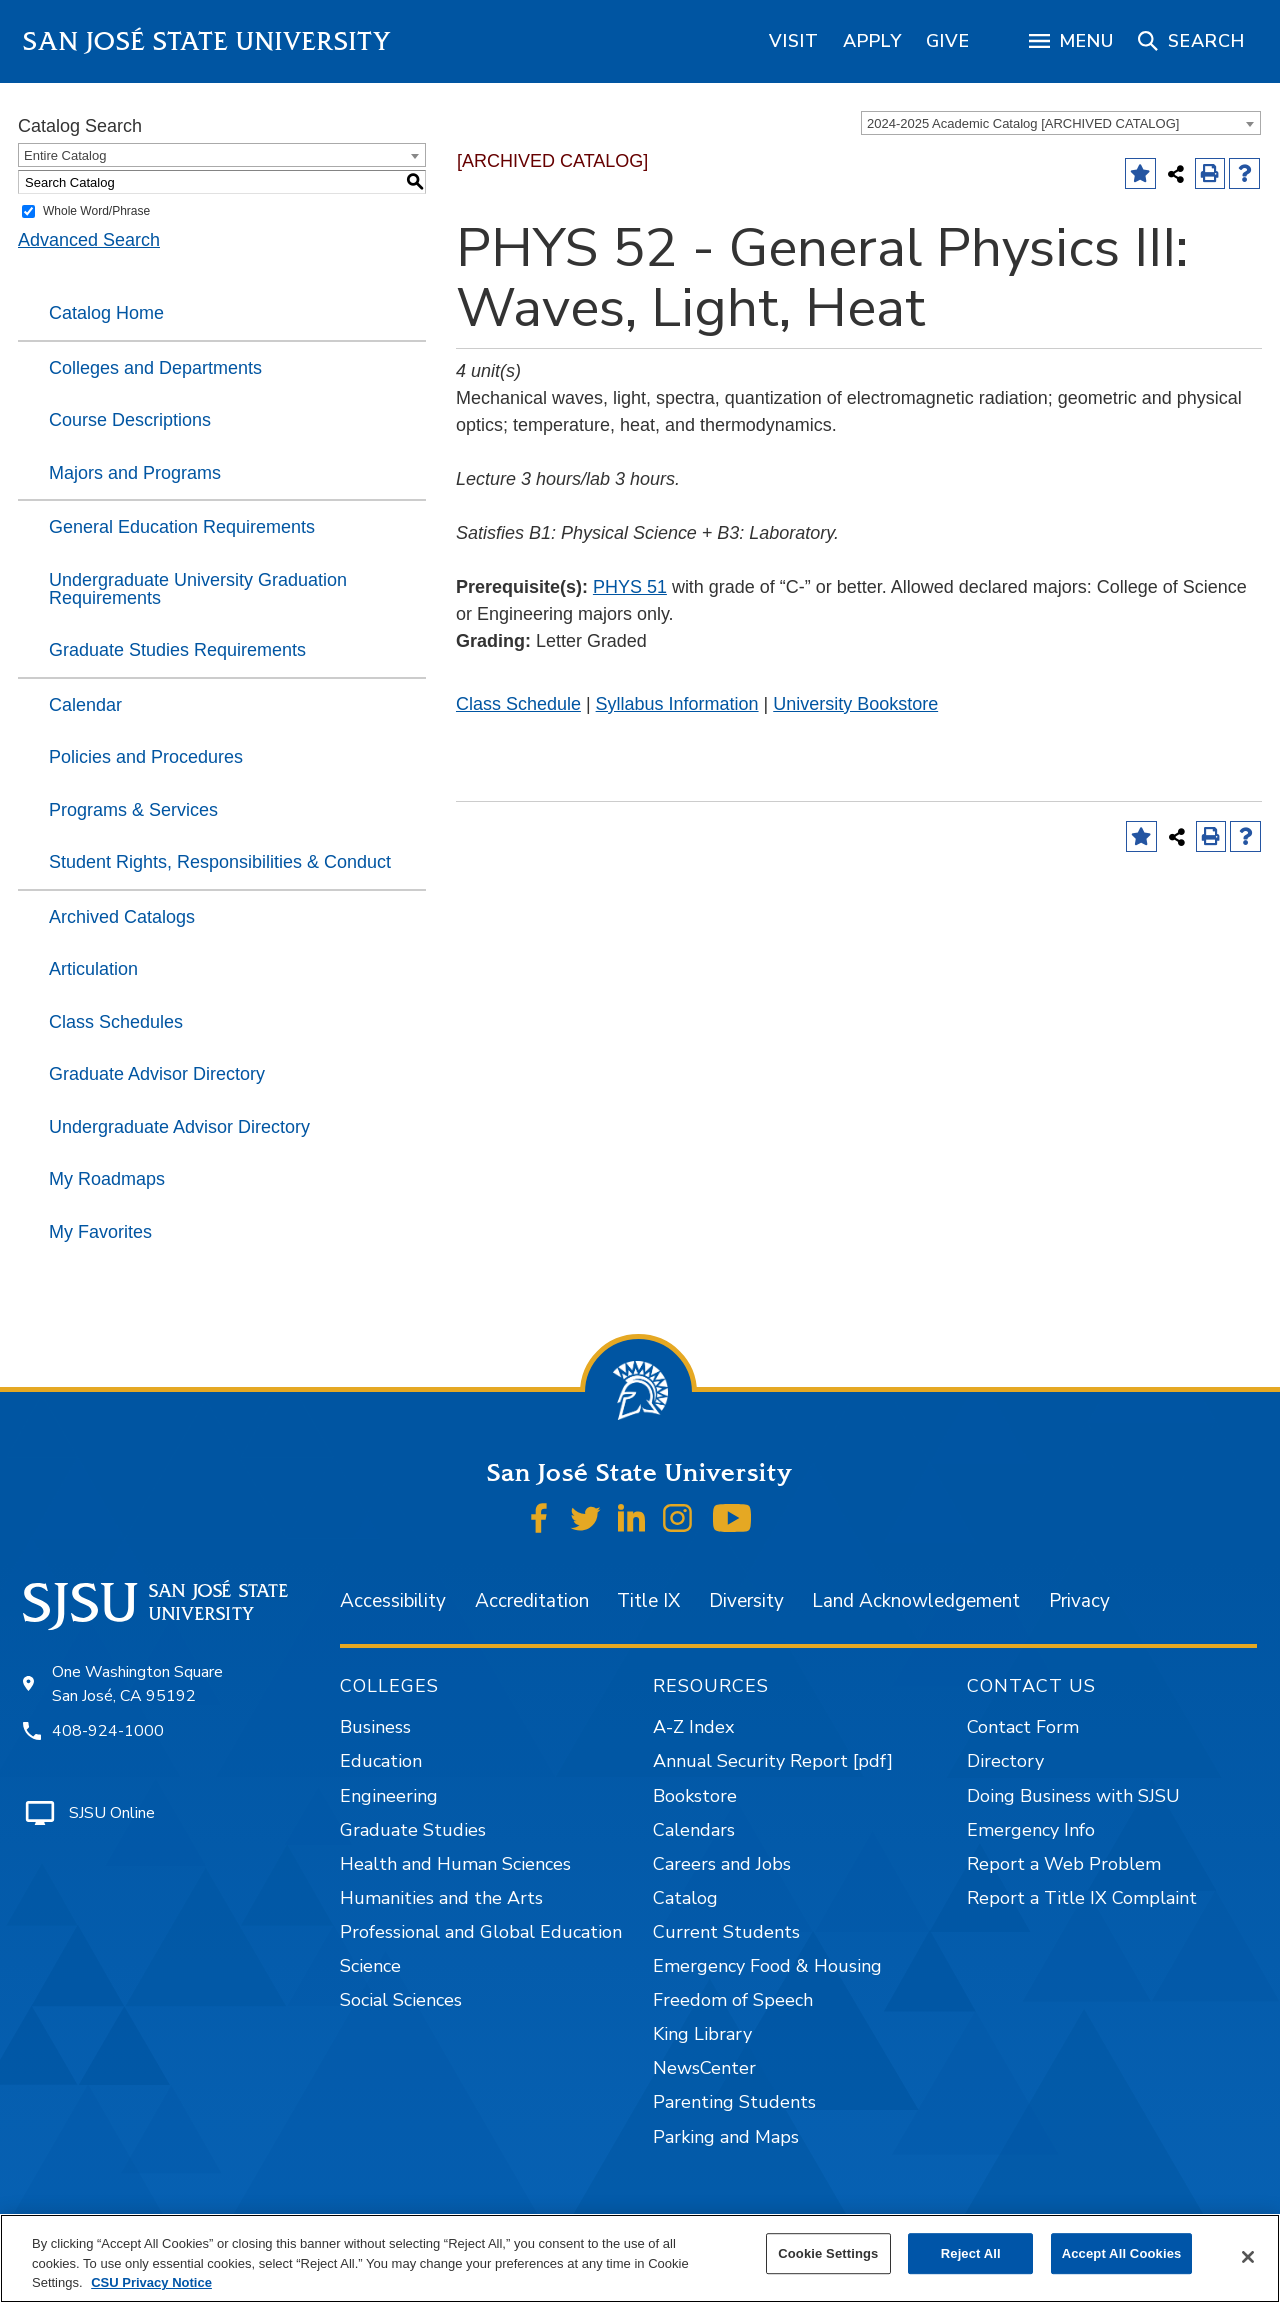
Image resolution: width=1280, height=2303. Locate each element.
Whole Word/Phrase (96, 211)
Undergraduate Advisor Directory (179, 1127)
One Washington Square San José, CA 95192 (137, 1684)
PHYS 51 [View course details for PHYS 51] (630, 587)
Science (370, 1966)
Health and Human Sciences (455, 1864)
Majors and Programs (135, 473)
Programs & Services (133, 810)
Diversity (746, 1601)
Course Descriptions (130, 420)
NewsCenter (704, 2068)
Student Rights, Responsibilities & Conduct (220, 862)
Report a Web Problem (1064, 1864)
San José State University (207, 41)
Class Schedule (518, 704)
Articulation (93, 969)
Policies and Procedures (146, 757)
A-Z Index (693, 1727)
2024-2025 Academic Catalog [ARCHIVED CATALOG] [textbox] (1023, 123)
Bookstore (695, 1796)
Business (375, 1727)
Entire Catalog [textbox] (65, 155)
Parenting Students (734, 2102)
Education (381, 1761)
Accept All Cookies (1122, 2253)
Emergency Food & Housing (767, 1966)
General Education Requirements (182, 527)
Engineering (389, 1796)
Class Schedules (116, 1022)
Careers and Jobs (722, 1864)
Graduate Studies (413, 1830)
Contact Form (1023, 1727)
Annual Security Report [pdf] (773, 1761)
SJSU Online (112, 1813)
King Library (702, 2034)
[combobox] (1061, 123)
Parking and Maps (726, 2137)
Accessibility (393, 1601)
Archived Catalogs (122, 917)
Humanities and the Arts (441, 1898)
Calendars (694, 1830)
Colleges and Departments (155, 368)
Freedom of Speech (733, 2000)
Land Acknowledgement (916, 1601)
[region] (794, 41)
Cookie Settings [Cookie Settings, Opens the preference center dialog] (828, 2253)
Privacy (1079, 1601)
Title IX (648, 1601)
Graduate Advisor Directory (157, 1074)
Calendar (85, 705)
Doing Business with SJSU (1073, 1796)
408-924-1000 (108, 1731)
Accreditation (532, 1601)
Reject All (971, 2253)
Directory (1005, 1761)
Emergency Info (1031, 1830)
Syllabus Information (677, 704)
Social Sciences (401, 2000)
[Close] (1248, 2257)
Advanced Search (89, 240)
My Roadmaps (107, 1179)
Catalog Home (106, 313)
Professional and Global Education (481, 1932)
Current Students (726, 1932)
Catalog (685, 1898)
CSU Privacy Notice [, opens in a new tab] (151, 2282)
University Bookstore (855, 704)
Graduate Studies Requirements (177, 650)
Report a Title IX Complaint (1082, 1898)
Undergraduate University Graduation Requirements (198, 589)
